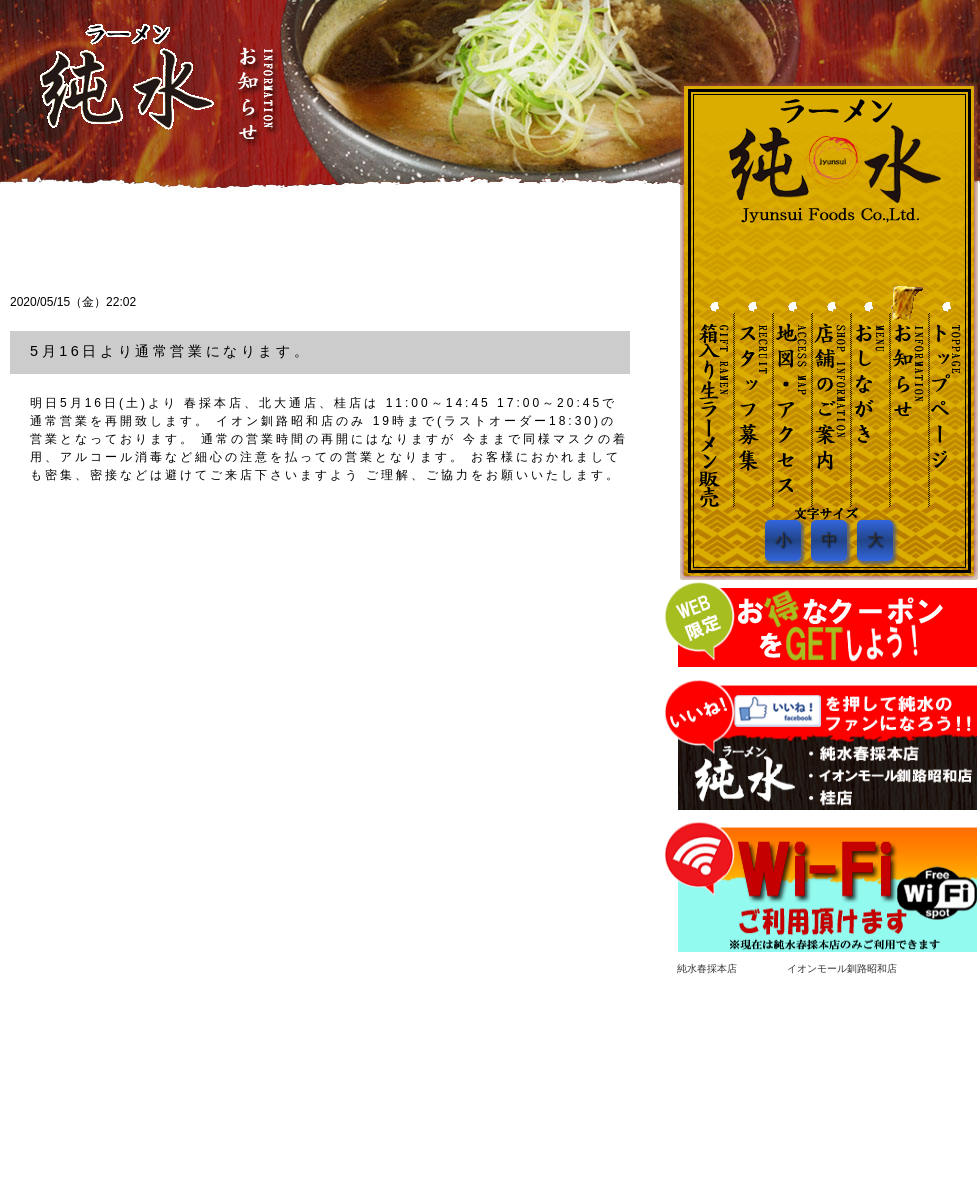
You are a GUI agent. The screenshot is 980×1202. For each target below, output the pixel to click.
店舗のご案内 (828, 395)
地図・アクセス (790, 395)
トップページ (439, 1067)
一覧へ (590, 229)
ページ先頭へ (950, 1042)
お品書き (553, 1067)
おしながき (866, 395)
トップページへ (942, 395)
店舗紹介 (605, 1067)
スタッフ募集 (752, 395)
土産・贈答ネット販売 (714, 395)
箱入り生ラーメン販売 (849, 1067)
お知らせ (904, 395)
